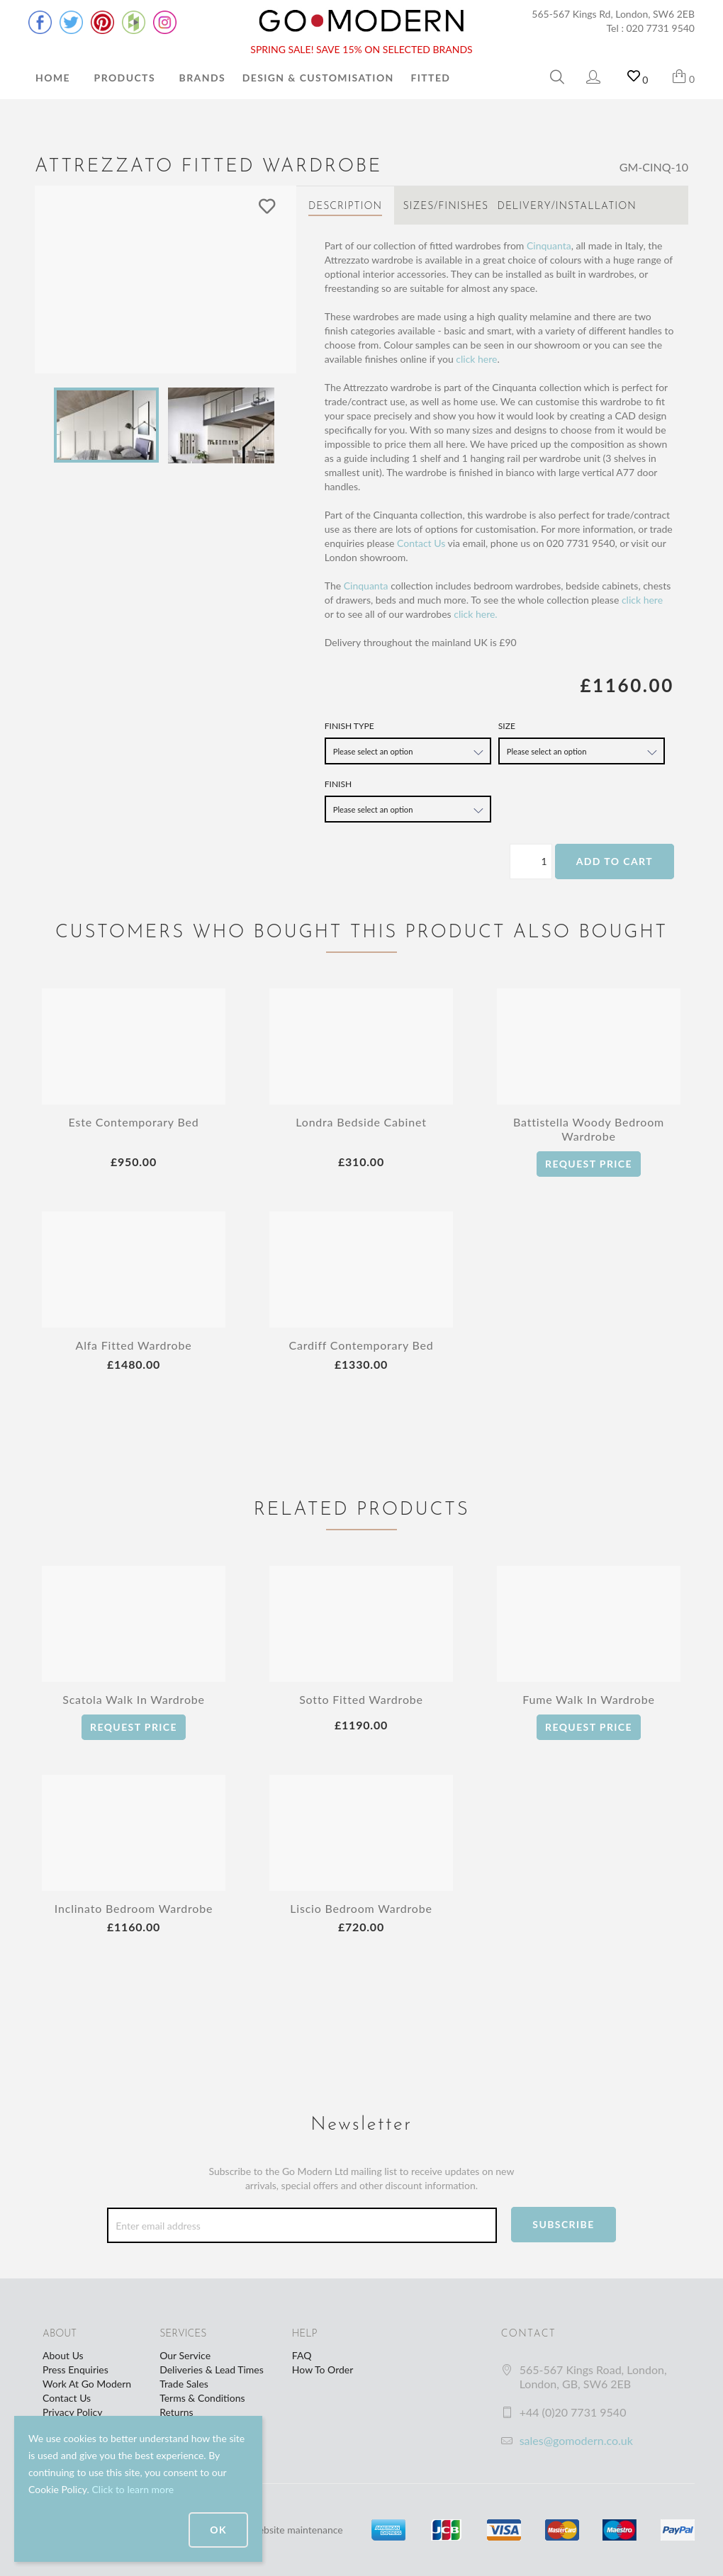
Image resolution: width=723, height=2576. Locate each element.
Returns (176, 2412)
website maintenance (297, 2530)
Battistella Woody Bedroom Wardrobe (588, 1129)
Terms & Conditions (202, 2398)
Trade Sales (183, 2384)
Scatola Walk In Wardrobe (133, 1699)
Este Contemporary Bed (134, 1122)
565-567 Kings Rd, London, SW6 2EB (613, 14)
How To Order (322, 2369)
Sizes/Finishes (445, 206)
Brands (202, 78)
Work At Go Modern (87, 2384)
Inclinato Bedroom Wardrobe (134, 1908)
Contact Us (421, 543)
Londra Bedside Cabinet (361, 1122)
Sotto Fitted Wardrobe (361, 1699)
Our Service (185, 2355)
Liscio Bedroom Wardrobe (361, 1908)
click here (476, 359)
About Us (63, 2355)
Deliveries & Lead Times (211, 2369)
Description (345, 206)
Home (52, 78)
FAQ (302, 2355)
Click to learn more (132, 2489)
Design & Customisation (318, 78)
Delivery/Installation (567, 206)
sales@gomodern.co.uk (576, 2440)
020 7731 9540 (661, 28)
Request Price (588, 1164)
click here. (475, 614)
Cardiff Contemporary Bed (361, 1345)
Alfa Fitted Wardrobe (134, 1345)
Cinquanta (549, 245)
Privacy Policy (72, 2412)
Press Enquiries (75, 2369)
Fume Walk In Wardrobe (588, 1699)
